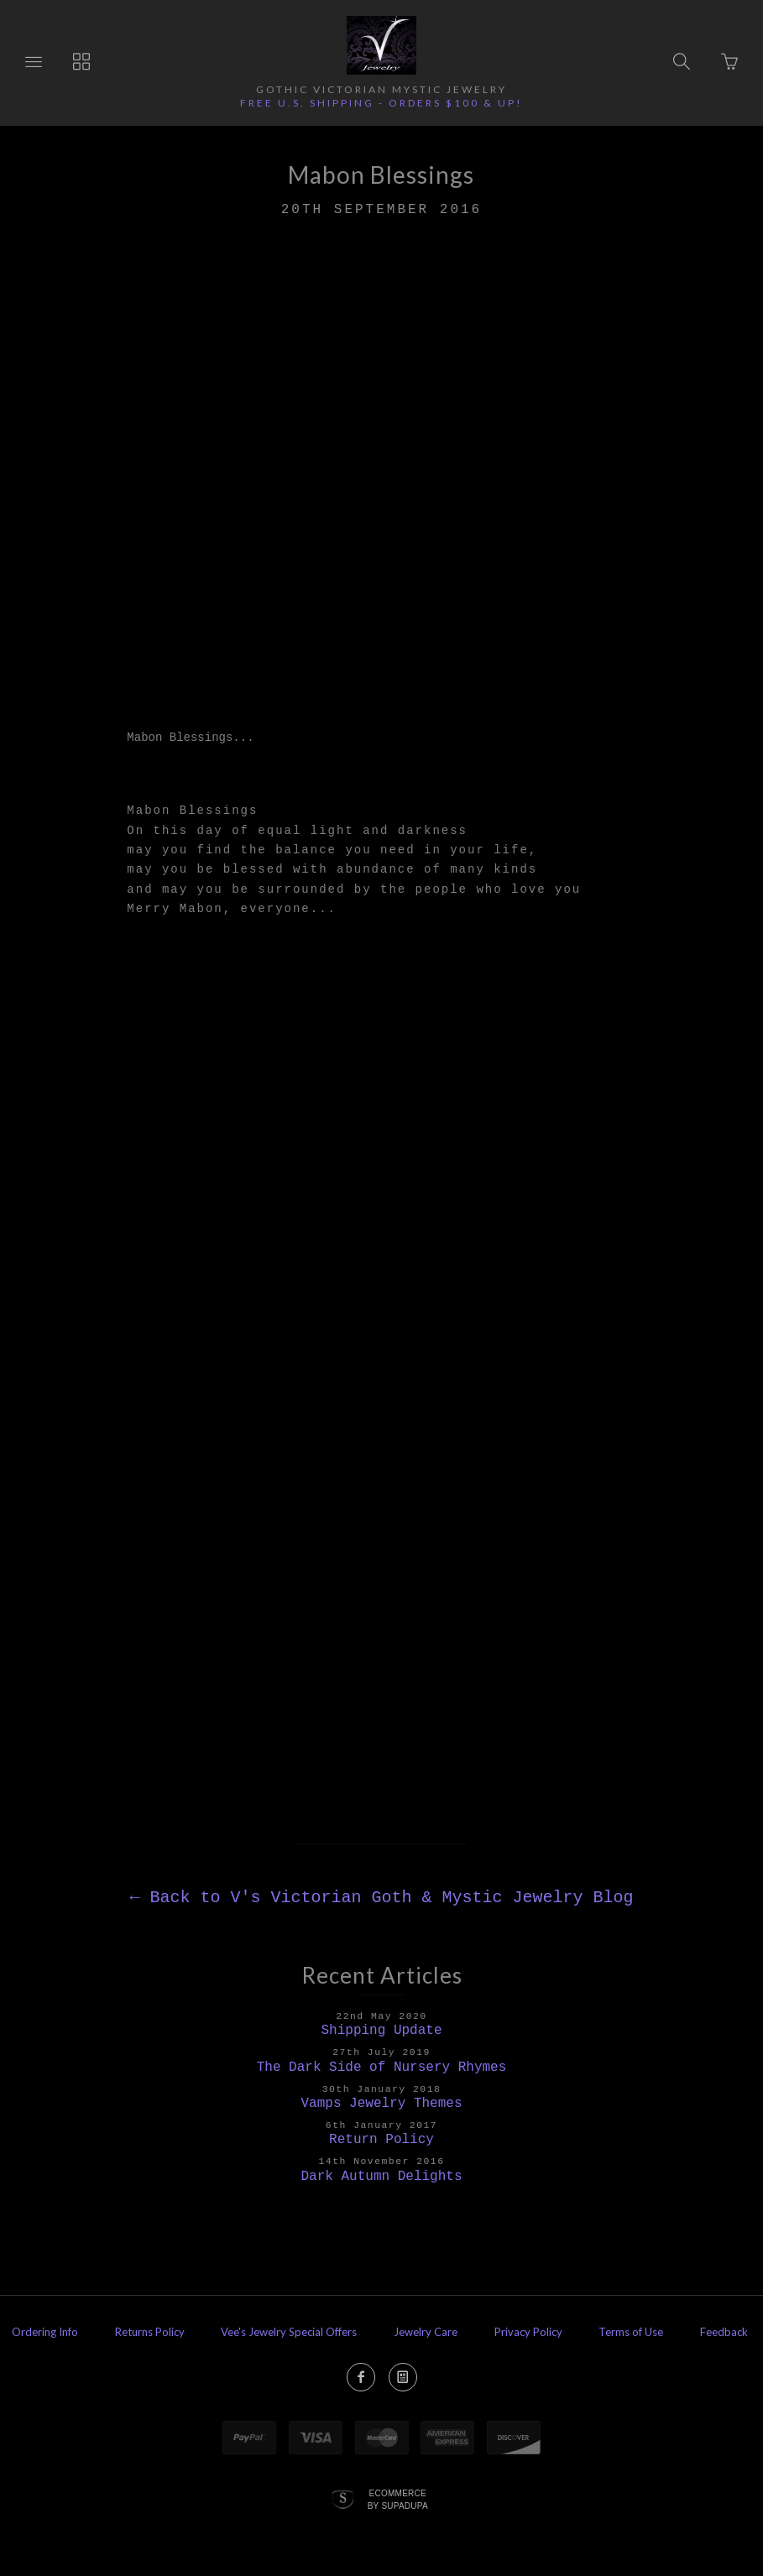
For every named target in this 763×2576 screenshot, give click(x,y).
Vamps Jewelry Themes (381, 2103)
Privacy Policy (528, 2332)
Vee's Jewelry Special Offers (289, 2332)
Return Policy (381, 2139)
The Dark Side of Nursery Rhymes (382, 2067)
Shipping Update (381, 2030)
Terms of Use (630, 2332)
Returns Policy (150, 2332)
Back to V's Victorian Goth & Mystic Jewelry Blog (381, 1897)
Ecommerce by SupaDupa (398, 2499)
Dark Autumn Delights (381, 2176)
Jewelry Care (425, 2332)
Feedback (724, 2332)
